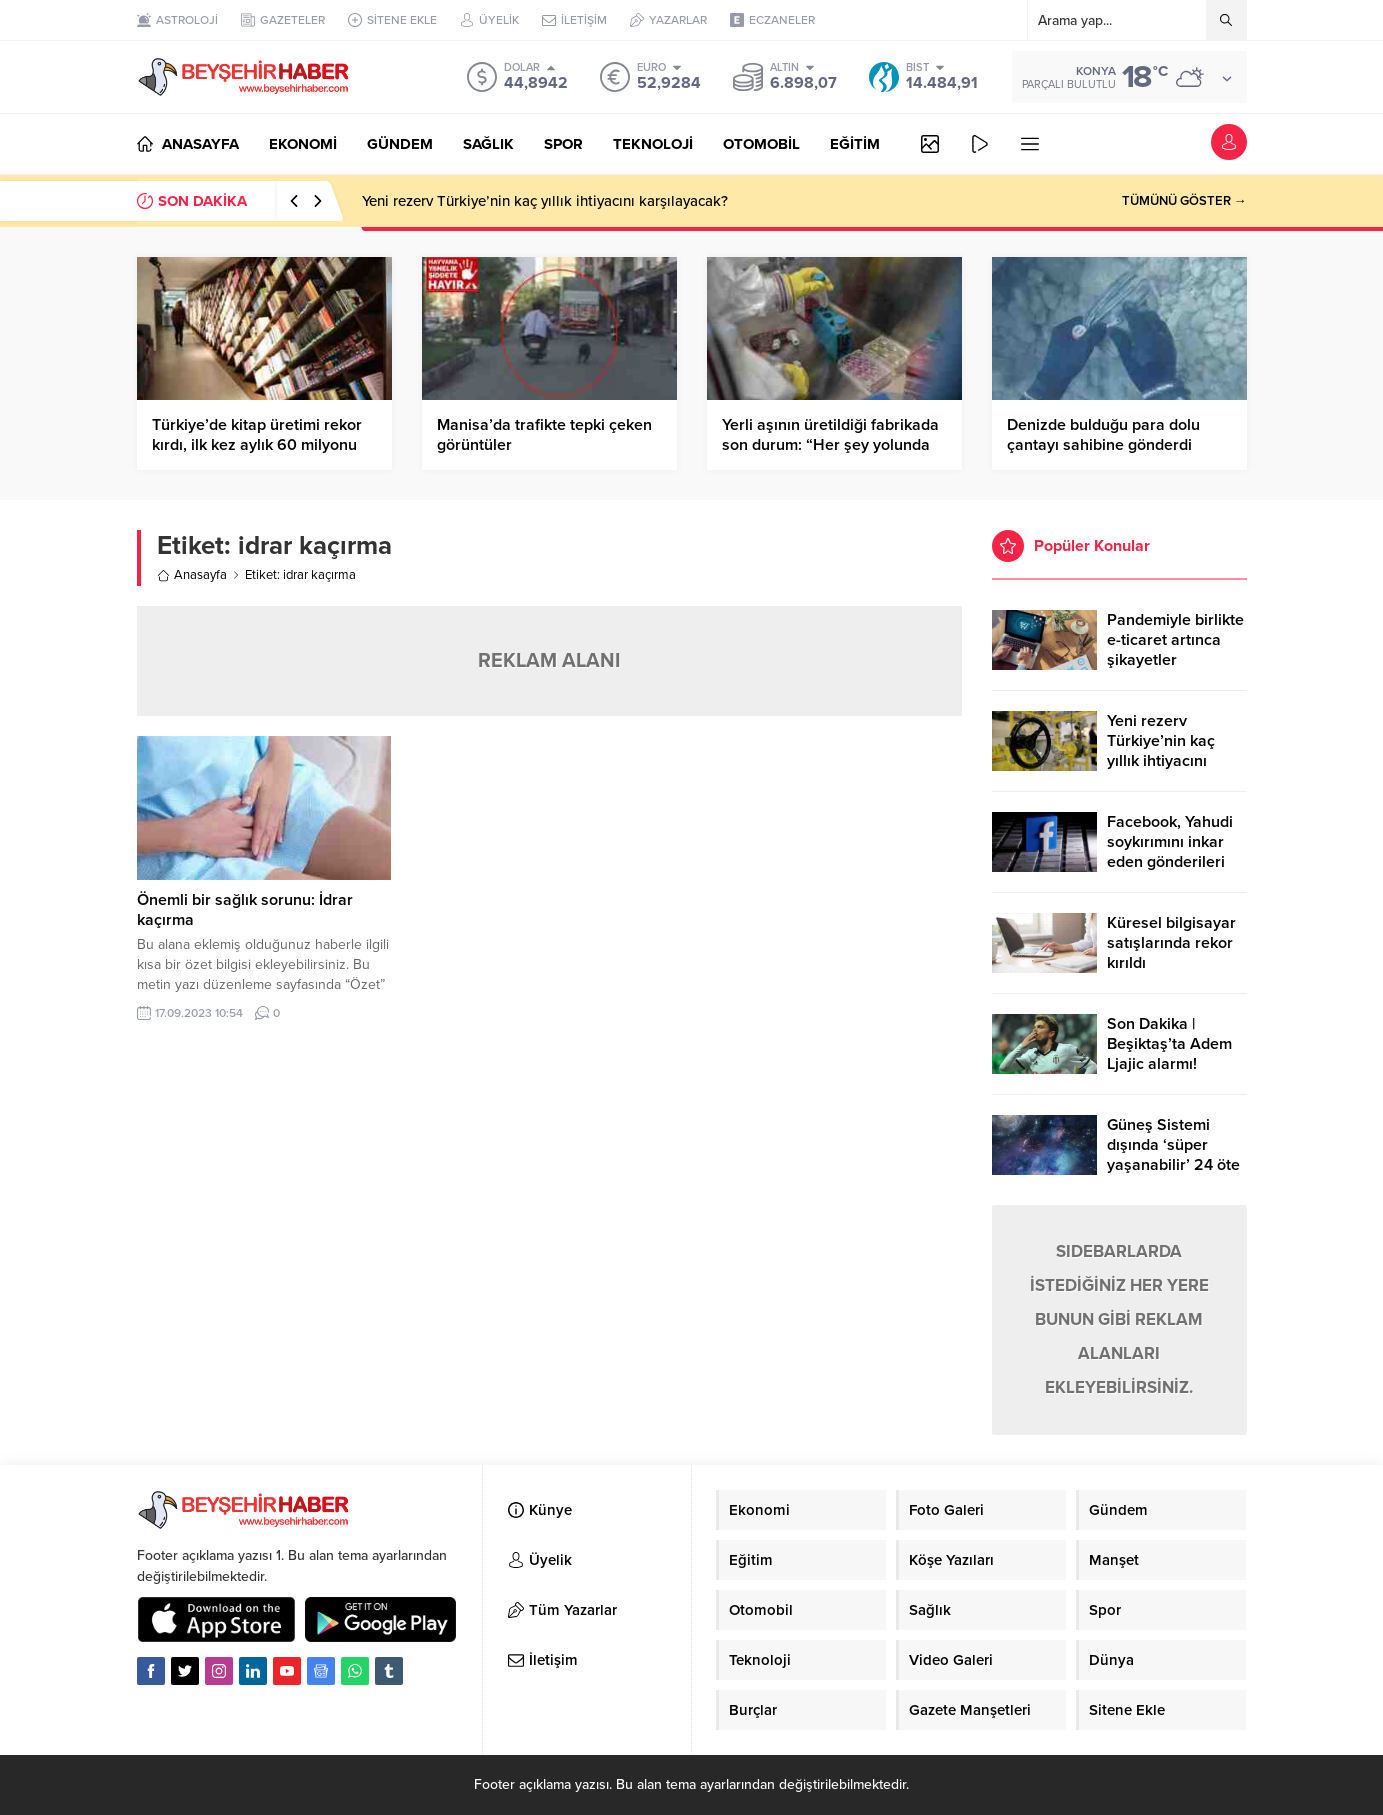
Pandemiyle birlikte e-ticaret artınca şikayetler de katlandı (1175, 650)
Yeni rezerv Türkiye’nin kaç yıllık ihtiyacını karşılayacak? (545, 201)
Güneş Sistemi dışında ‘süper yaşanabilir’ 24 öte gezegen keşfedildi (1174, 1155)
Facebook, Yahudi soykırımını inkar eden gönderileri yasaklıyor (1170, 852)
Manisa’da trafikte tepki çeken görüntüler (544, 435)
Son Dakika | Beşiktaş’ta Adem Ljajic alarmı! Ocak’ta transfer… (1170, 1054)
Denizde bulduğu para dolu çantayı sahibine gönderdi (1103, 435)
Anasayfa (192, 575)
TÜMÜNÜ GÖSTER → (1184, 201)
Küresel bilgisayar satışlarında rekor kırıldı (1171, 943)
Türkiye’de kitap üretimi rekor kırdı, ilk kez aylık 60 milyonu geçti (257, 445)
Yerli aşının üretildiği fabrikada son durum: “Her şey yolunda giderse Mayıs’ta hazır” (830, 445)
